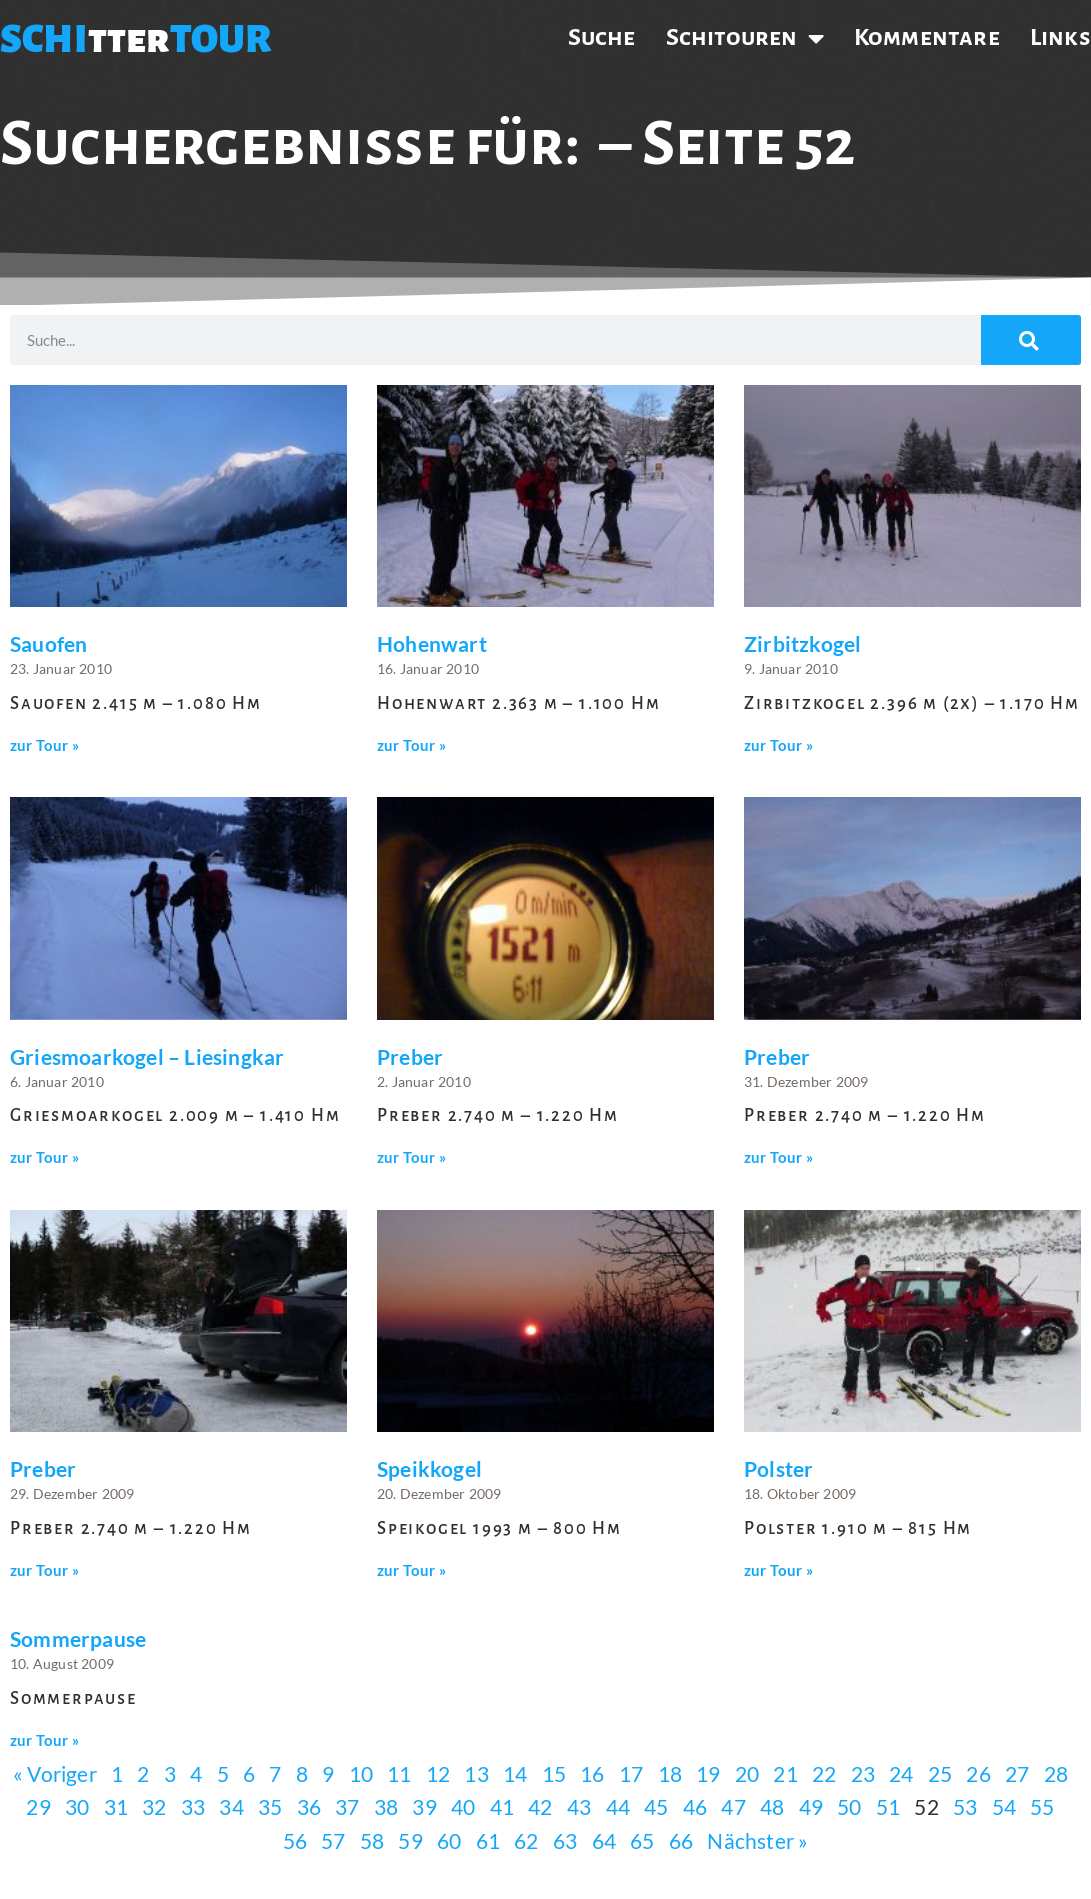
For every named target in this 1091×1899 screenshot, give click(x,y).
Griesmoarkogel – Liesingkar (147, 1056)
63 (565, 1840)
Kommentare (927, 37)
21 (785, 1773)
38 (386, 1806)
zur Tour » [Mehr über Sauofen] (44, 745)
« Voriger (55, 1773)
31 (116, 1806)
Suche (602, 37)
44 (618, 1806)
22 (824, 1773)
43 (579, 1806)
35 (270, 1806)
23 (863, 1773)
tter (129, 39)
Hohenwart (432, 643)
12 (438, 1773)
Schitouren (745, 38)
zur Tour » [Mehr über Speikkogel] (411, 1570)
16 (592, 1773)
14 (515, 1773)
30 (77, 1806)
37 (347, 1806)
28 (1056, 1773)
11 (399, 1773)
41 (502, 1806)
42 (540, 1806)
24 (901, 1773)
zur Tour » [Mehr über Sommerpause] (44, 1740)
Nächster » (757, 1840)
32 (154, 1806)
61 (488, 1840)
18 (670, 1773)
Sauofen (48, 643)
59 (410, 1840)
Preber (410, 1056)
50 (849, 1806)
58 (372, 1840)
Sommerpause (78, 1638)
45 (656, 1806)
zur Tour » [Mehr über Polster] (778, 1570)
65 (642, 1840)
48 (772, 1806)
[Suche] (1030, 340)
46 (695, 1806)
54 (1004, 1806)
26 (978, 1773)
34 (231, 1806)
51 (888, 1806)
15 (554, 1773)
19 (708, 1773)
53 (965, 1806)
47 (733, 1806)
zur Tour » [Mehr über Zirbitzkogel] (778, 745)
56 (295, 1840)
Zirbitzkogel (802, 643)
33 (193, 1806)
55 (1042, 1806)
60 (449, 1840)
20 (747, 1773)
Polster (778, 1468)
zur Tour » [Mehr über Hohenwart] (411, 745)
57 (333, 1840)
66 (681, 1840)
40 (463, 1806)
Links (1060, 37)
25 (940, 1773)
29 (38, 1806)
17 (631, 1773)
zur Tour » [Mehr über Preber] (411, 1157)
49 (811, 1806)
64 (604, 1840)
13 (476, 1773)
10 (361, 1773)
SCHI (44, 39)
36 (309, 1806)
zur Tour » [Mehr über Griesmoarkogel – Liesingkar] (44, 1157)
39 (424, 1806)
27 (1017, 1773)
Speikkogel (429, 1468)
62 (526, 1840)
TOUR (221, 39)
